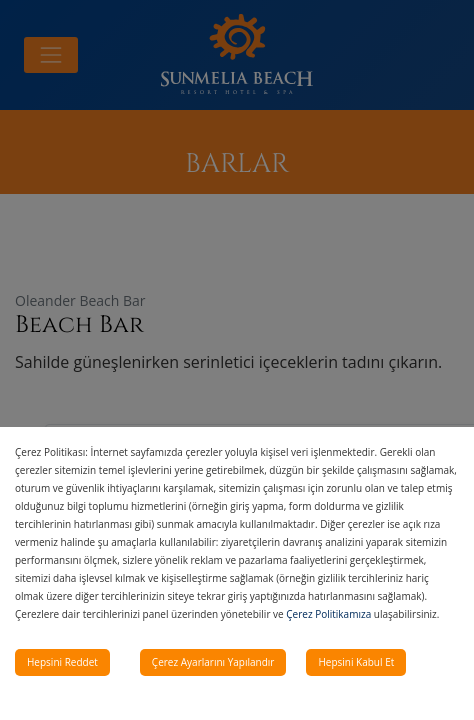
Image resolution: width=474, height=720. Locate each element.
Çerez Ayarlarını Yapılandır (213, 662)
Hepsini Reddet (62, 662)
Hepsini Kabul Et (356, 662)
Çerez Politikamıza (328, 614)
